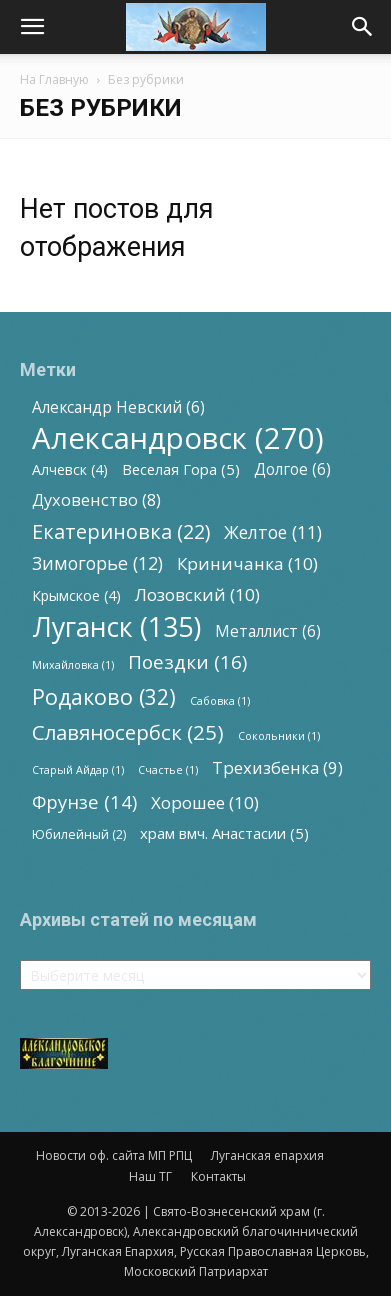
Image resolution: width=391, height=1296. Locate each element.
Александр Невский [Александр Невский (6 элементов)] (118, 407)
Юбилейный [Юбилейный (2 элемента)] (79, 834)
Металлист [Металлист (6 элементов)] (268, 631)
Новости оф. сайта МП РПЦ (114, 1155)
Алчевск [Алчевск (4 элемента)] (70, 469)
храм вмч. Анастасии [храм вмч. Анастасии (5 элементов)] (224, 833)
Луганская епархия (267, 1155)
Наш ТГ (150, 1176)
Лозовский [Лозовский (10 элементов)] (197, 594)
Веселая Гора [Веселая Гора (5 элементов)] (181, 469)
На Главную (54, 79)
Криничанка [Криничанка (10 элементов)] (247, 563)
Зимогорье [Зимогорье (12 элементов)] (97, 563)
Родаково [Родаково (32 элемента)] (104, 696)
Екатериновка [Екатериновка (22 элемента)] (121, 531)
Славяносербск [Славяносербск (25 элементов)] (128, 732)
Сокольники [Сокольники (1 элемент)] (279, 736)
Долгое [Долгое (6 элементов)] (292, 469)
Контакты (218, 1176)
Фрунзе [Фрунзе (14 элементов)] (84, 801)
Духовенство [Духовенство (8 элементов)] (96, 500)
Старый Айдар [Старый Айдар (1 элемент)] (78, 770)
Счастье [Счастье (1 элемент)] (168, 770)
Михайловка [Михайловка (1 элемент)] (73, 665)
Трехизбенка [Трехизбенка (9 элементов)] (277, 767)
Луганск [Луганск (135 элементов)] (116, 626)
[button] (32, 27)
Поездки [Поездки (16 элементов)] (187, 662)
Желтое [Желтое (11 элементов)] (273, 532)
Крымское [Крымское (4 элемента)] (76, 595)
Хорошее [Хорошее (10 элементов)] (205, 802)
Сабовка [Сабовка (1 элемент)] (220, 701)
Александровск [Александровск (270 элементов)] (178, 438)
